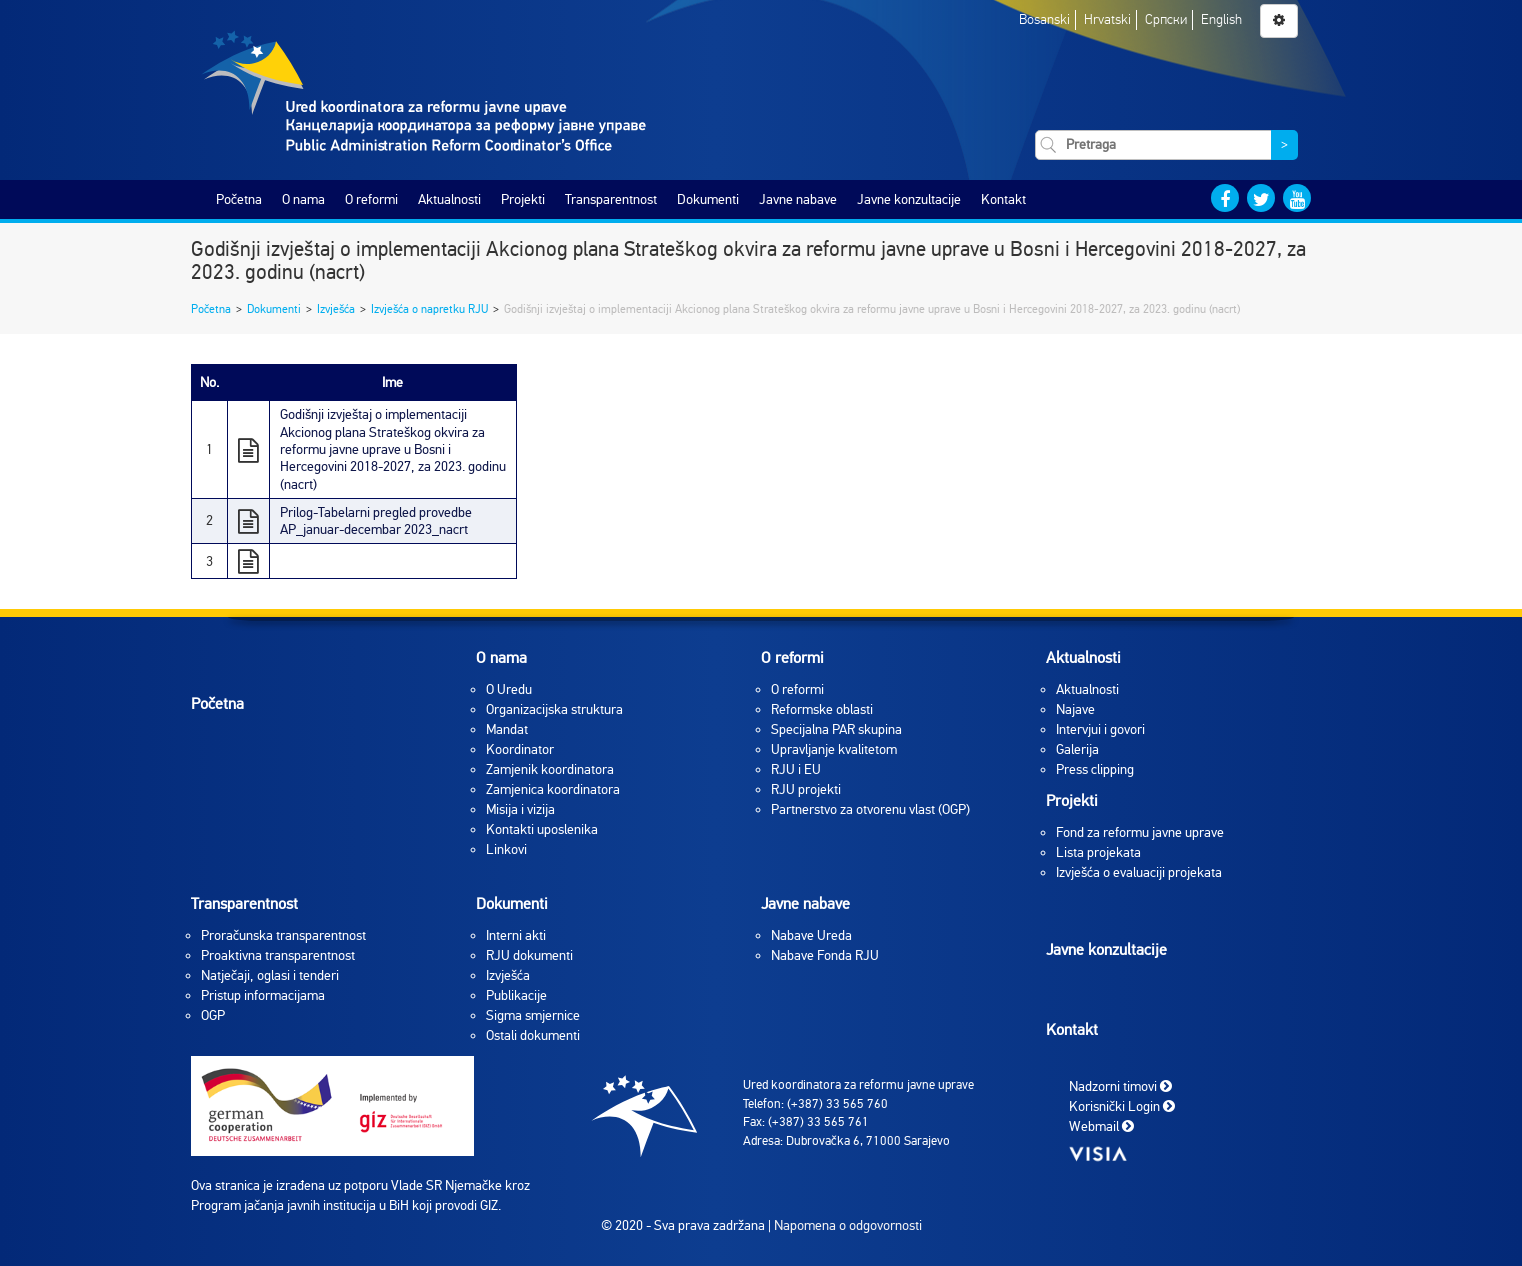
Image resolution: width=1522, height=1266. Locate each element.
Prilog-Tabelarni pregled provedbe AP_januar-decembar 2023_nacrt (376, 521)
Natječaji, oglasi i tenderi (270, 975)
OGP (213, 1015)
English (1221, 19)
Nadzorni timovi (1120, 1086)
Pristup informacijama (263, 995)
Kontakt (1003, 199)
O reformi (371, 199)
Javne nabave (798, 199)
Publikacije (516, 995)
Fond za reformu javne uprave (1140, 832)
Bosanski (1044, 19)
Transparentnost (611, 199)
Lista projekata (1098, 852)
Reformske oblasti (822, 709)
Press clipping (1095, 769)
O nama (303, 199)
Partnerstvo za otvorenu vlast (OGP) (870, 809)
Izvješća (336, 309)
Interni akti (516, 935)
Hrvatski (1107, 19)
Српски (1166, 19)
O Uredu (509, 689)
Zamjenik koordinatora (550, 769)
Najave (1075, 709)
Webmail (1101, 1126)
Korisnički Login (1122, 1106)
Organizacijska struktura (554, 709)
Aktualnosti (449, 199)
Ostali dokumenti (533, 1035)
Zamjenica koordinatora (553, 789)
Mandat (507, 729)
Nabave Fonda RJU (825, 955)
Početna (239, 199)
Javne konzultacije (909, 199)
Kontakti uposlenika (542, 829)
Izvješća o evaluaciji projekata (1139, 872)
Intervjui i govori (1100, 729)
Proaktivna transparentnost (278, 955)
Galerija (1077, 749)
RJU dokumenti (529, 955)
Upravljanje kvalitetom (834, 749)
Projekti (523, 199)
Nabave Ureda (811, 935)
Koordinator (520, 749)
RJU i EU (796, 769)
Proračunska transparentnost (283, 935)
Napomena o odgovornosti (848, 1225)
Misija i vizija (520, 809)
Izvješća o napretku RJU (429, 309)
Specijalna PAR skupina (836, 729)
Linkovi (506, 849)
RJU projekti (806, 789)
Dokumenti (708, 199)
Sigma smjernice (533, 1015)
